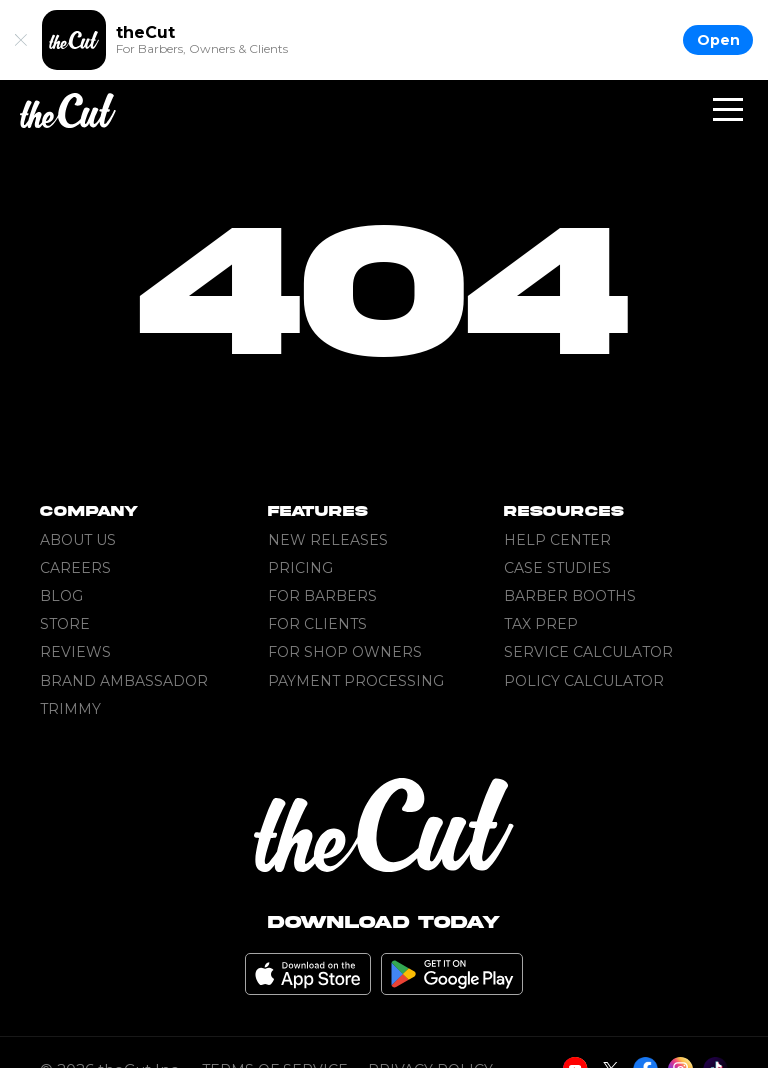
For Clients (317, 624)
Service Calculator (588, 652)
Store (65, 624)
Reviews (75, 652)
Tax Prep (541, 624)
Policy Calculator (584, 681)
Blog (61, 596)
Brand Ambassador (124, 681)
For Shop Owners (345, 652)
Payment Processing (356, 681)
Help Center (557, 540)
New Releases (328, 540)
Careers (75, 568)
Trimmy (70, 709)
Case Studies (557, 568)
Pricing (300, 568)
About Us (78, 540)
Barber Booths (570, 596)
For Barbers (322, 596)
